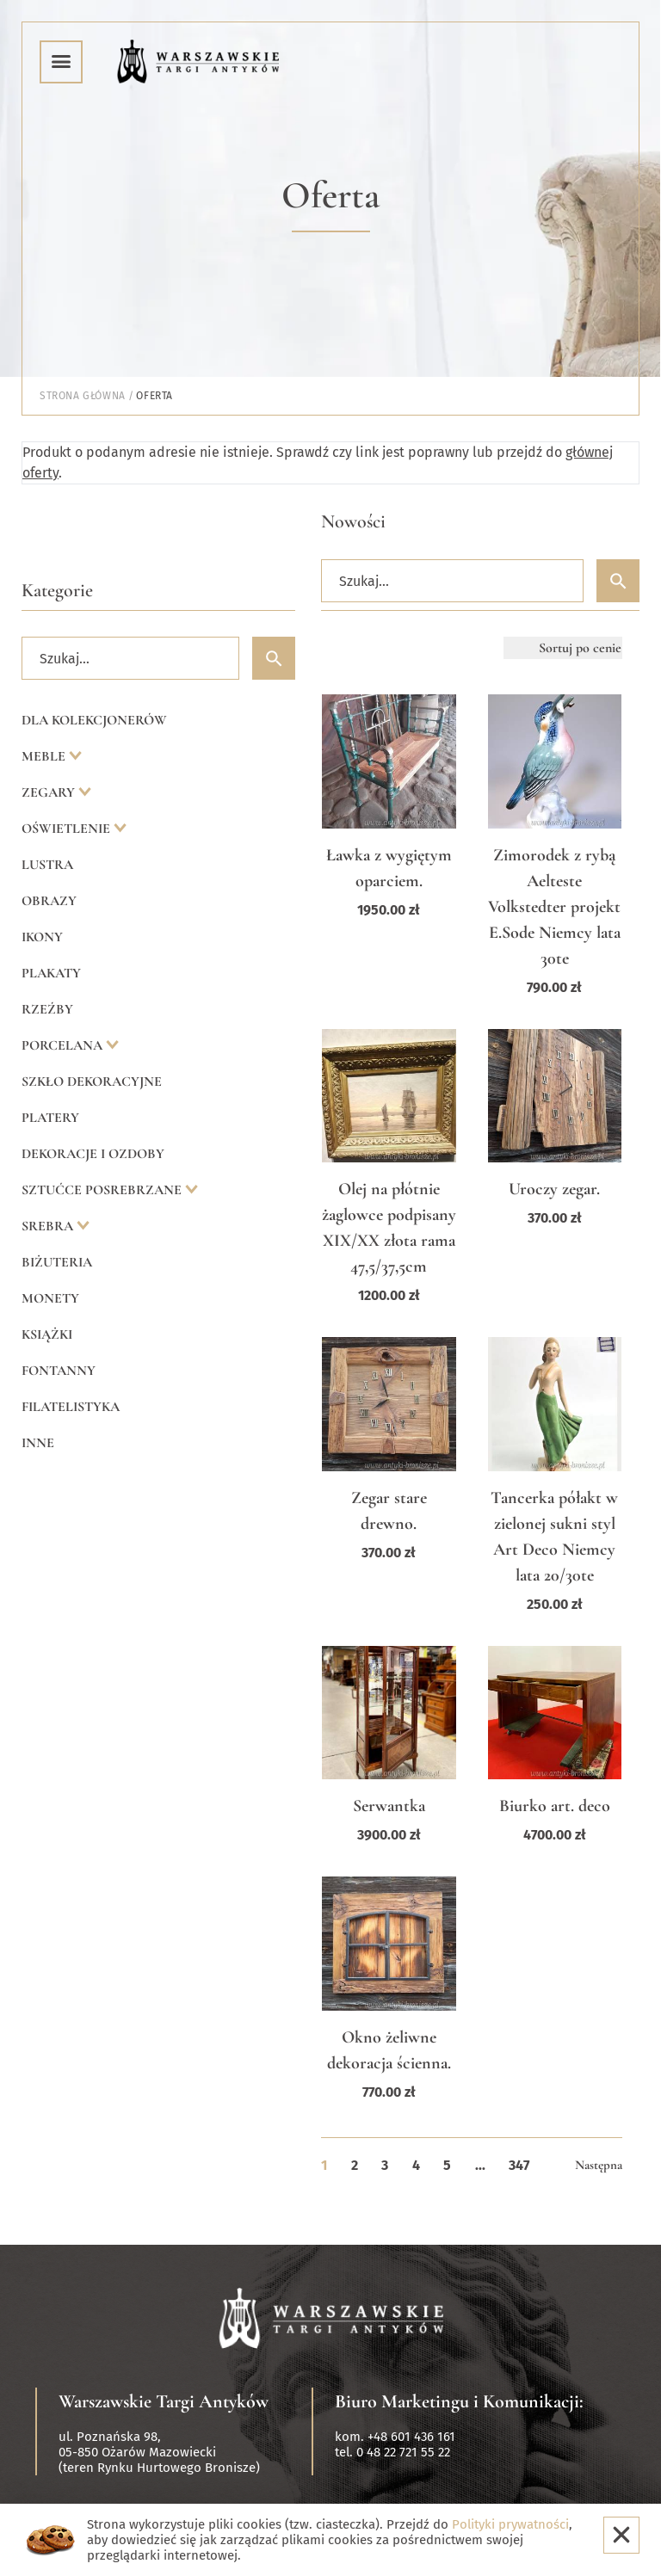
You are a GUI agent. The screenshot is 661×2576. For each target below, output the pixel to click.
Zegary (50, 792)
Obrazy (49, 900)
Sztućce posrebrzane (103, 1190)
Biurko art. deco (554, 1806)
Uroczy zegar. (554, 1189)
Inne (38, 1442)
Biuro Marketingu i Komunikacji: (459, 2401)
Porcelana (64, 1045)
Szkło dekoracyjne (92, 1081)
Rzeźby (47, 1009)
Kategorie (57, 590)
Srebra (49, 1226)
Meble (45, 756)
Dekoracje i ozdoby (93, 1153)
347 (519, 2165)
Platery (50, 1117)
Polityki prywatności (510, 2524)
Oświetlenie (68, 828)
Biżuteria (57, 1262)
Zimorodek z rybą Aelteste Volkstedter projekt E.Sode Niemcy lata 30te (554, 907)
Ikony (42, 937)
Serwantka (389, 1806)
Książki (47, 1334)
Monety (50, 1298)
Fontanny (59, 1370)
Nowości (353, 521)
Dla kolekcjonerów (94, 720)
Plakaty (51, 973)
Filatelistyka (71, 1406)
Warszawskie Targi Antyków (164, 2401)
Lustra (47, 864)
